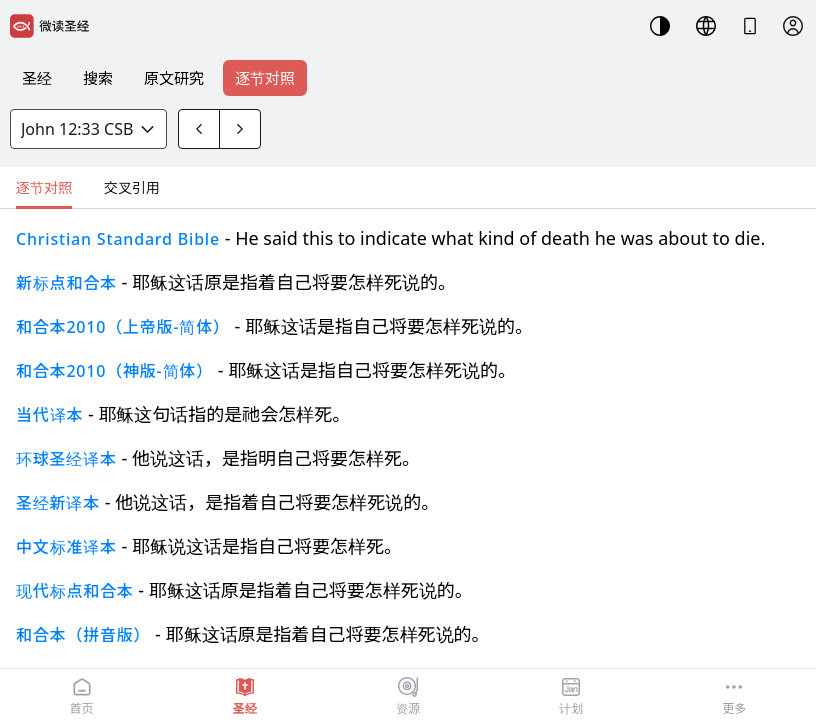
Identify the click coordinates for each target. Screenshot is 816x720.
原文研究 (174, 78)
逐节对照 (265, 78)
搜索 (98, 78)
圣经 (37, 78)
